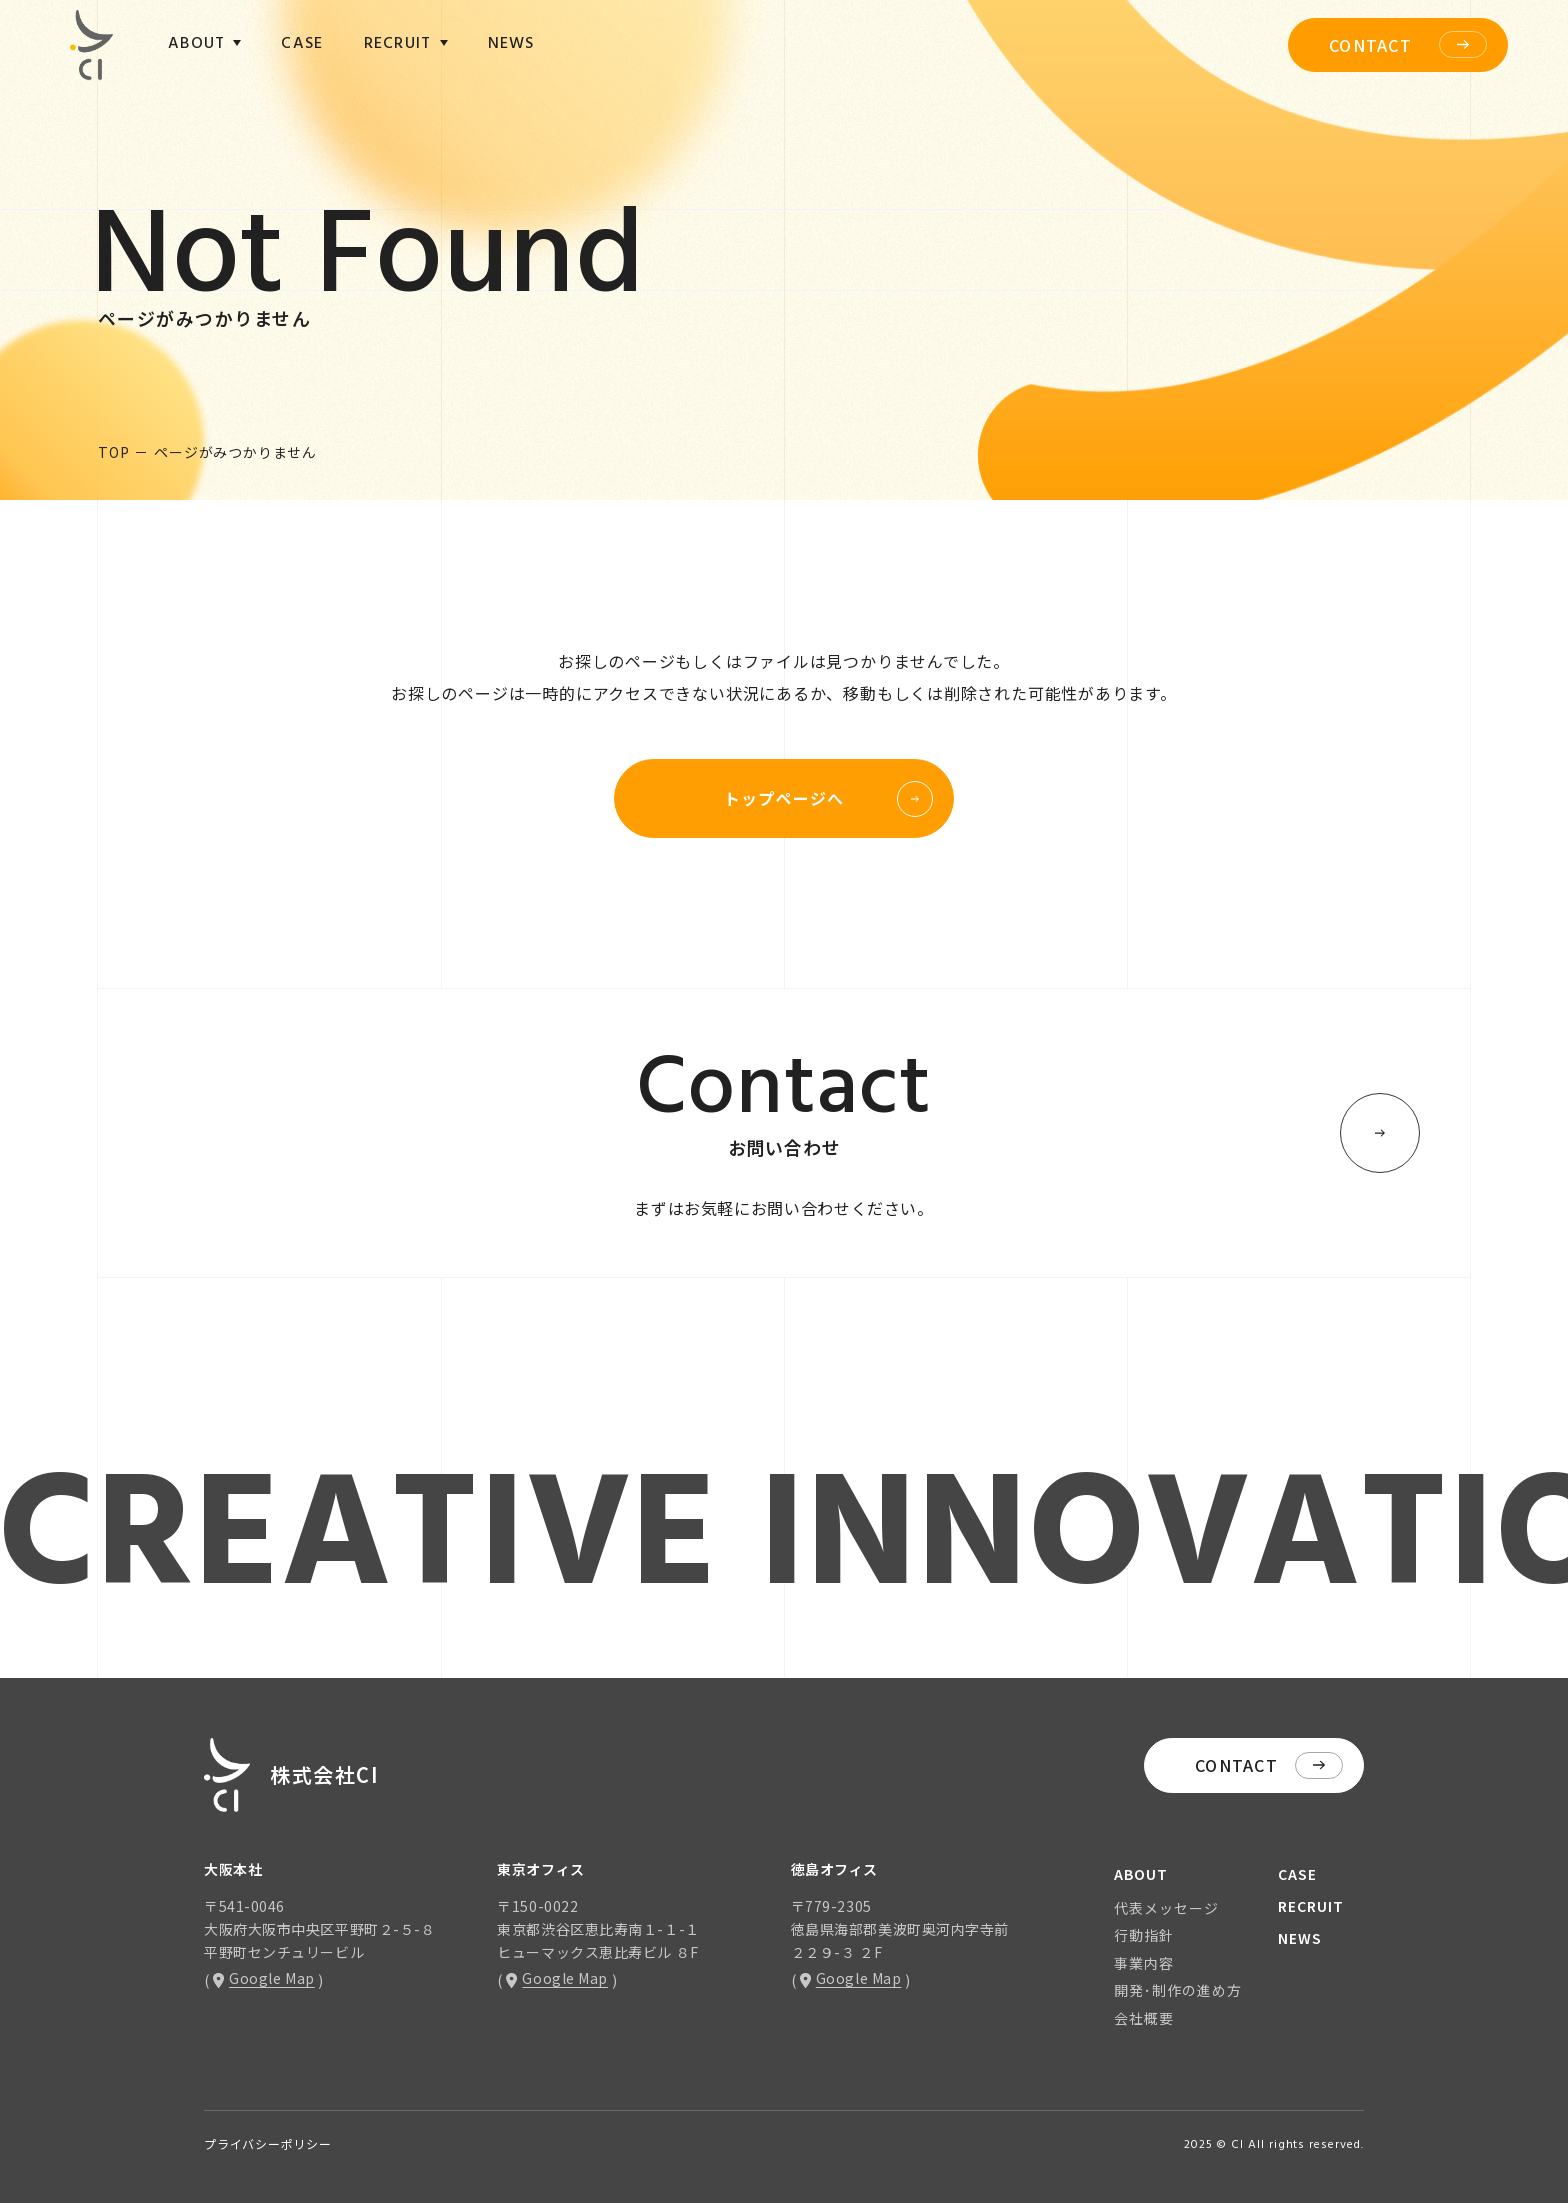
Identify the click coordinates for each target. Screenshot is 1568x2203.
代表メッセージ (1166, 1908)
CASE (302, 44)
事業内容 (1144, 1963)
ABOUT (1141, 1874)
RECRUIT (1311, 1906)
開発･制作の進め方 (1178, 1990)
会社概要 (1144, 2018)
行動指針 (1144, 1935)
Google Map (264, 1978)
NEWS (511, 44)
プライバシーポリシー (268, 2143)
